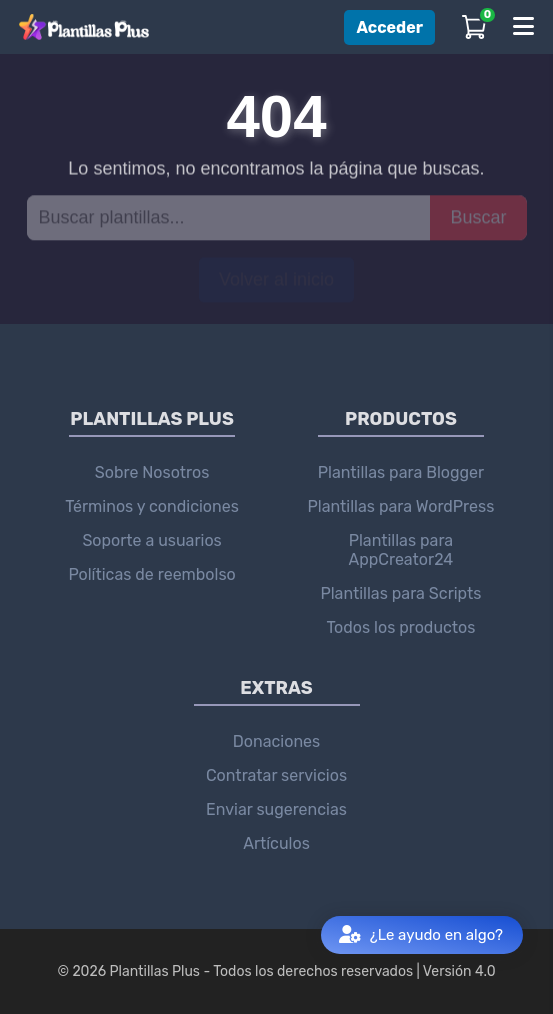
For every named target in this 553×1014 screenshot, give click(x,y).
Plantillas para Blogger (401, 472)
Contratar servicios (276, 775)
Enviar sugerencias (276, 809)
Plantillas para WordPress (401, 506)
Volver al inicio (276, 279)
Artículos (276, 843)
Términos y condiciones (152, 506)
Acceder (389, 27)
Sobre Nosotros (152, 472)
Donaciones (276, 741)
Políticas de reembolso (151, 574)
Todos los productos (400, 627)
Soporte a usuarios (151, 540)
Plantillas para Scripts (400, 593)
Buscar (478, 217)
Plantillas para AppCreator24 (401, 550)
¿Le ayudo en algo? (421, 935)
